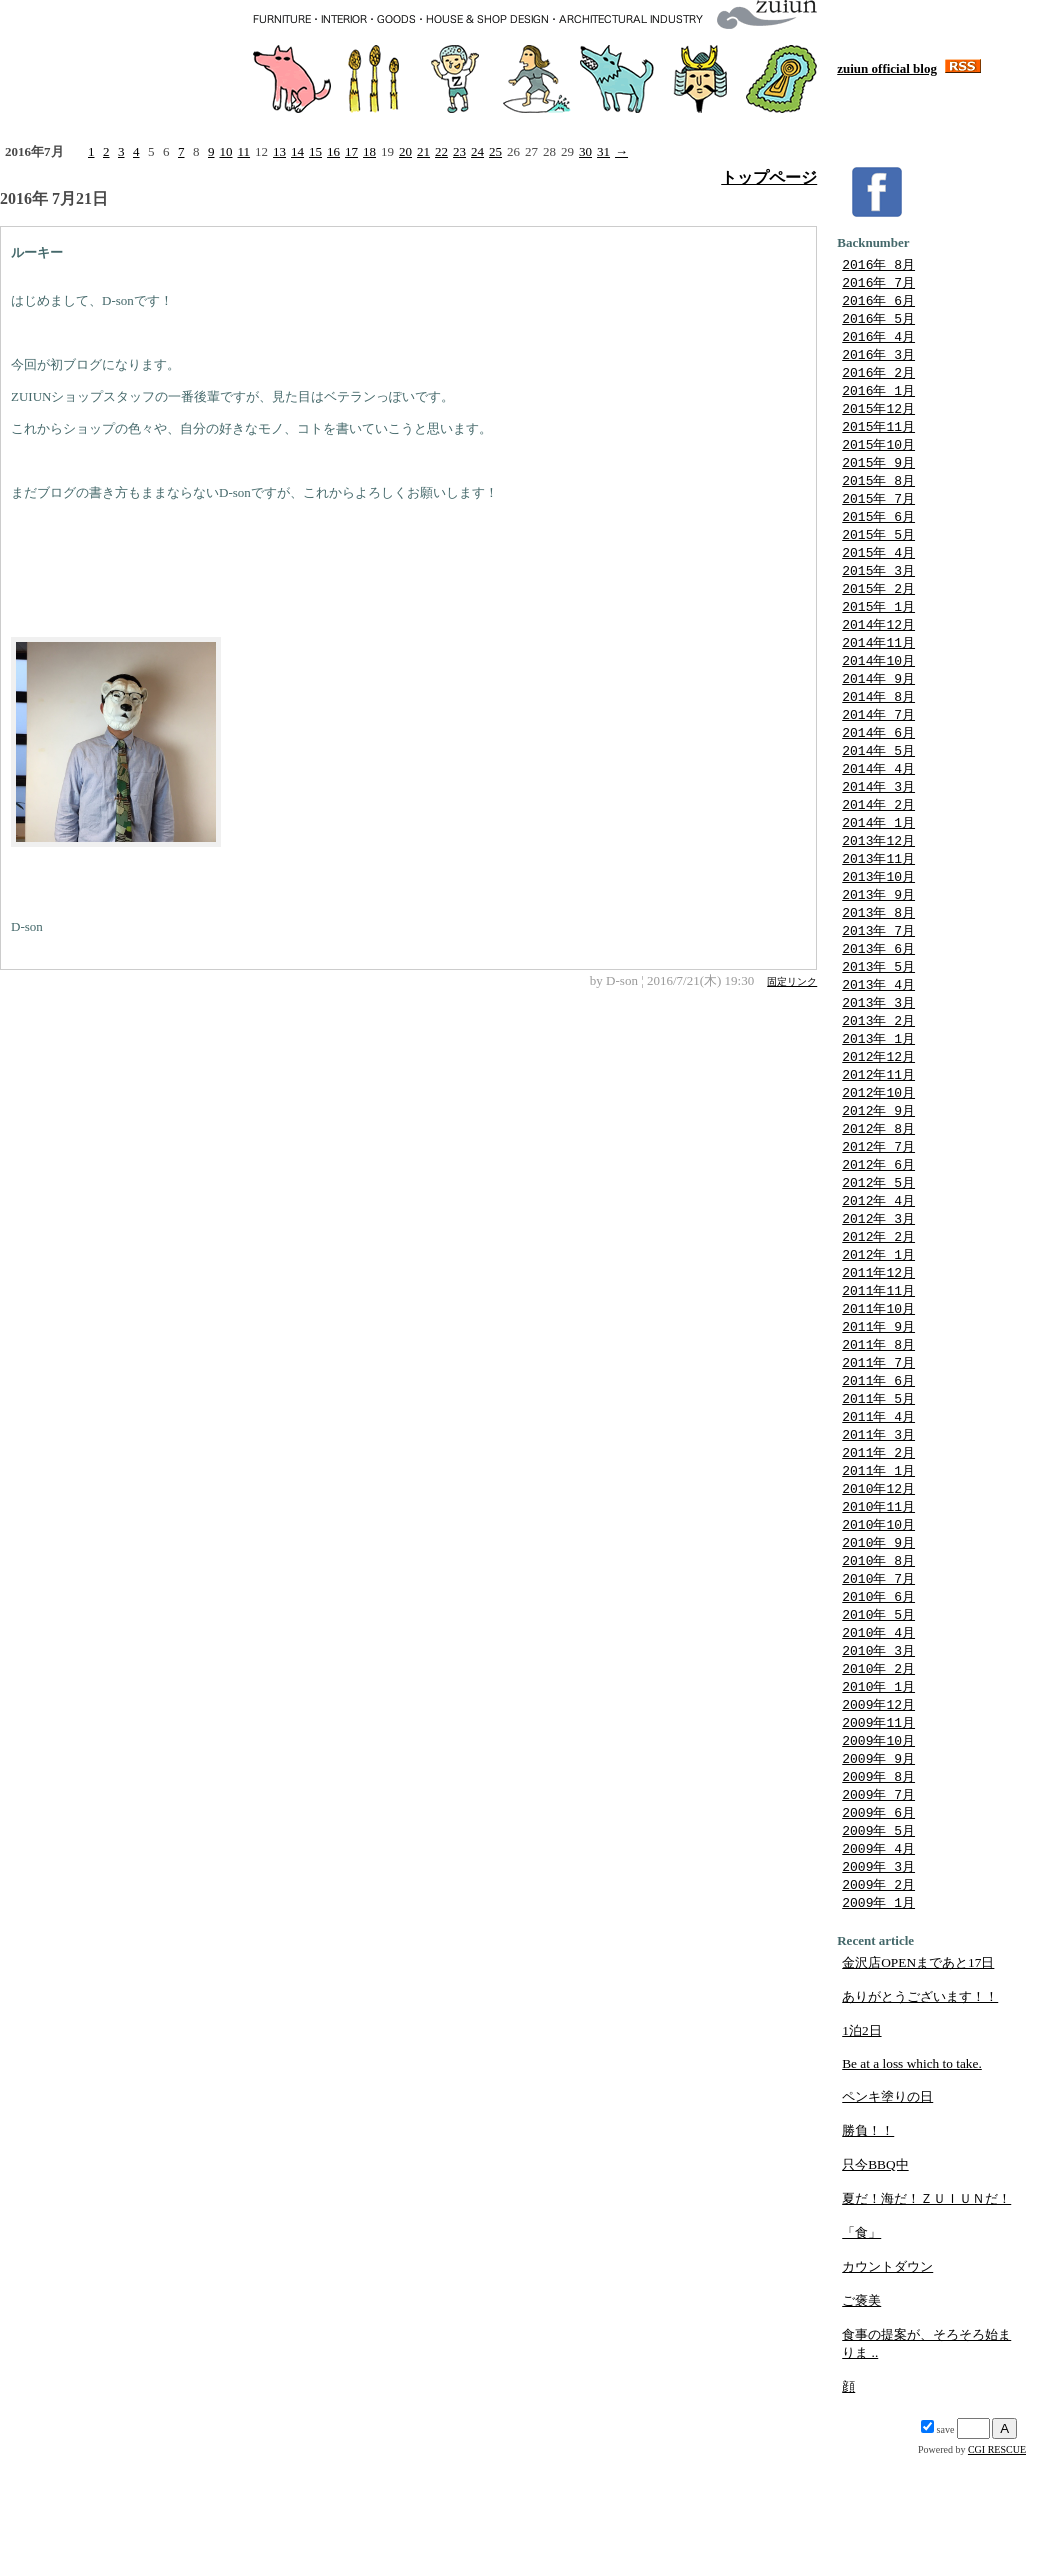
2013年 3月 (878, 1044)
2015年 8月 (878, 493)
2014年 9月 (878, 702)
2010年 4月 (878, 1709)
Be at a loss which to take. (912, 2155)
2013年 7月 (878, 968)
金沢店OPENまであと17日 (918, 2054)
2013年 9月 (878, 930)
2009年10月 (878, 1823)
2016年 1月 (878, 398)
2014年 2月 (878, 835)
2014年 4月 (878, 797)
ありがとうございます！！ (920, 2088)
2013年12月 (878, 873)
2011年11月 (878, 1348)
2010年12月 (878, 1557)
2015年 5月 (878, 550)
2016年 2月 (878, 379)
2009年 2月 (878, 1975)
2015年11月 (878, 436)
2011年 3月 (878, 1500)
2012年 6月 (878, 1215)
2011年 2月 (878, 1519)
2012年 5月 (878, 1234)
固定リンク (792, 981)
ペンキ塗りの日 (887, 2188)
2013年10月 (878, 911)
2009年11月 (878, 1804)
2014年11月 (878, 664)
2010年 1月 (878, 1766)
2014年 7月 (878, 740)
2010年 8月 (878, 1633)
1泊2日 (861, 2122)
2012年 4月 (878, 1253)
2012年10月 (878, 1139)
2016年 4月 (878, 341)
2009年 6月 (878, 1899)
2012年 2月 (878, 1291)
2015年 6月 (878, 531)
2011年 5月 (878, 1462)
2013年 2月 (878, 1063)
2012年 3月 (878, 1272)
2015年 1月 (878, 626)
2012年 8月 (878, 1177)
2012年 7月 (878, 1196)
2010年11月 (878, 1576)
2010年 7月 (878, 1652)
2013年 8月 (878, 949)
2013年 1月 (878, 1082)
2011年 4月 (878, 1481)
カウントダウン (887, 2358)
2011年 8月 (878, 1405)
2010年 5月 (878, 1690)
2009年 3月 (878, 1956)
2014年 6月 (878, 759)
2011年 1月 (878, 1538)
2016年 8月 (878, 265)
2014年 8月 (878, 721)
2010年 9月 (878, 1614)
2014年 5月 (878, 778)
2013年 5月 (878, 1006)
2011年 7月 (878, 1424)
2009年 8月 (878, 1861)
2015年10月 (878, 455)
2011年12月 (878, 1329)
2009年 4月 (878, 1937)
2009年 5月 (878, 1918)
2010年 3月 (878, 1728)
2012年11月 (878, 1120)
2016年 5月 (878, 322)
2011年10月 (878, 1367)
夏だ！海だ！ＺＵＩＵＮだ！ (926, 2290)
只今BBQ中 (875, 2256)
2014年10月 (878, 683)
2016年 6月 (878, 303)
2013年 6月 (878, 987)
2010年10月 (878, 1595)
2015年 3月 (878, 588)
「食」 (861, 2324)
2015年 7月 (878, 512)
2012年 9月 (878, 1158)
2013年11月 (878, 892)
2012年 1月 (878, 1310)
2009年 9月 (878, 1842)
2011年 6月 (878, 1443)
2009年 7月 (878, 1880)
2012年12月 (878, 1101)
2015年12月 (878, 417)
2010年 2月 (878, 1747)
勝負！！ (868, 2222)
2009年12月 (878, 1785)
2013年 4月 (878, 1025)
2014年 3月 (878, 816)
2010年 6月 (878, 1671)
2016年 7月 (878, 284)
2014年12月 (878, 645)
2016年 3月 (878, 360)
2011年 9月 (878, 1386)
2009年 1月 (878, 1994)
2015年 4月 (878, 569)
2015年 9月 (878, 474)
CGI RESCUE (997, 2541)
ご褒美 (861, 2392)
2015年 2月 (878, 607)
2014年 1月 (878, 854)
